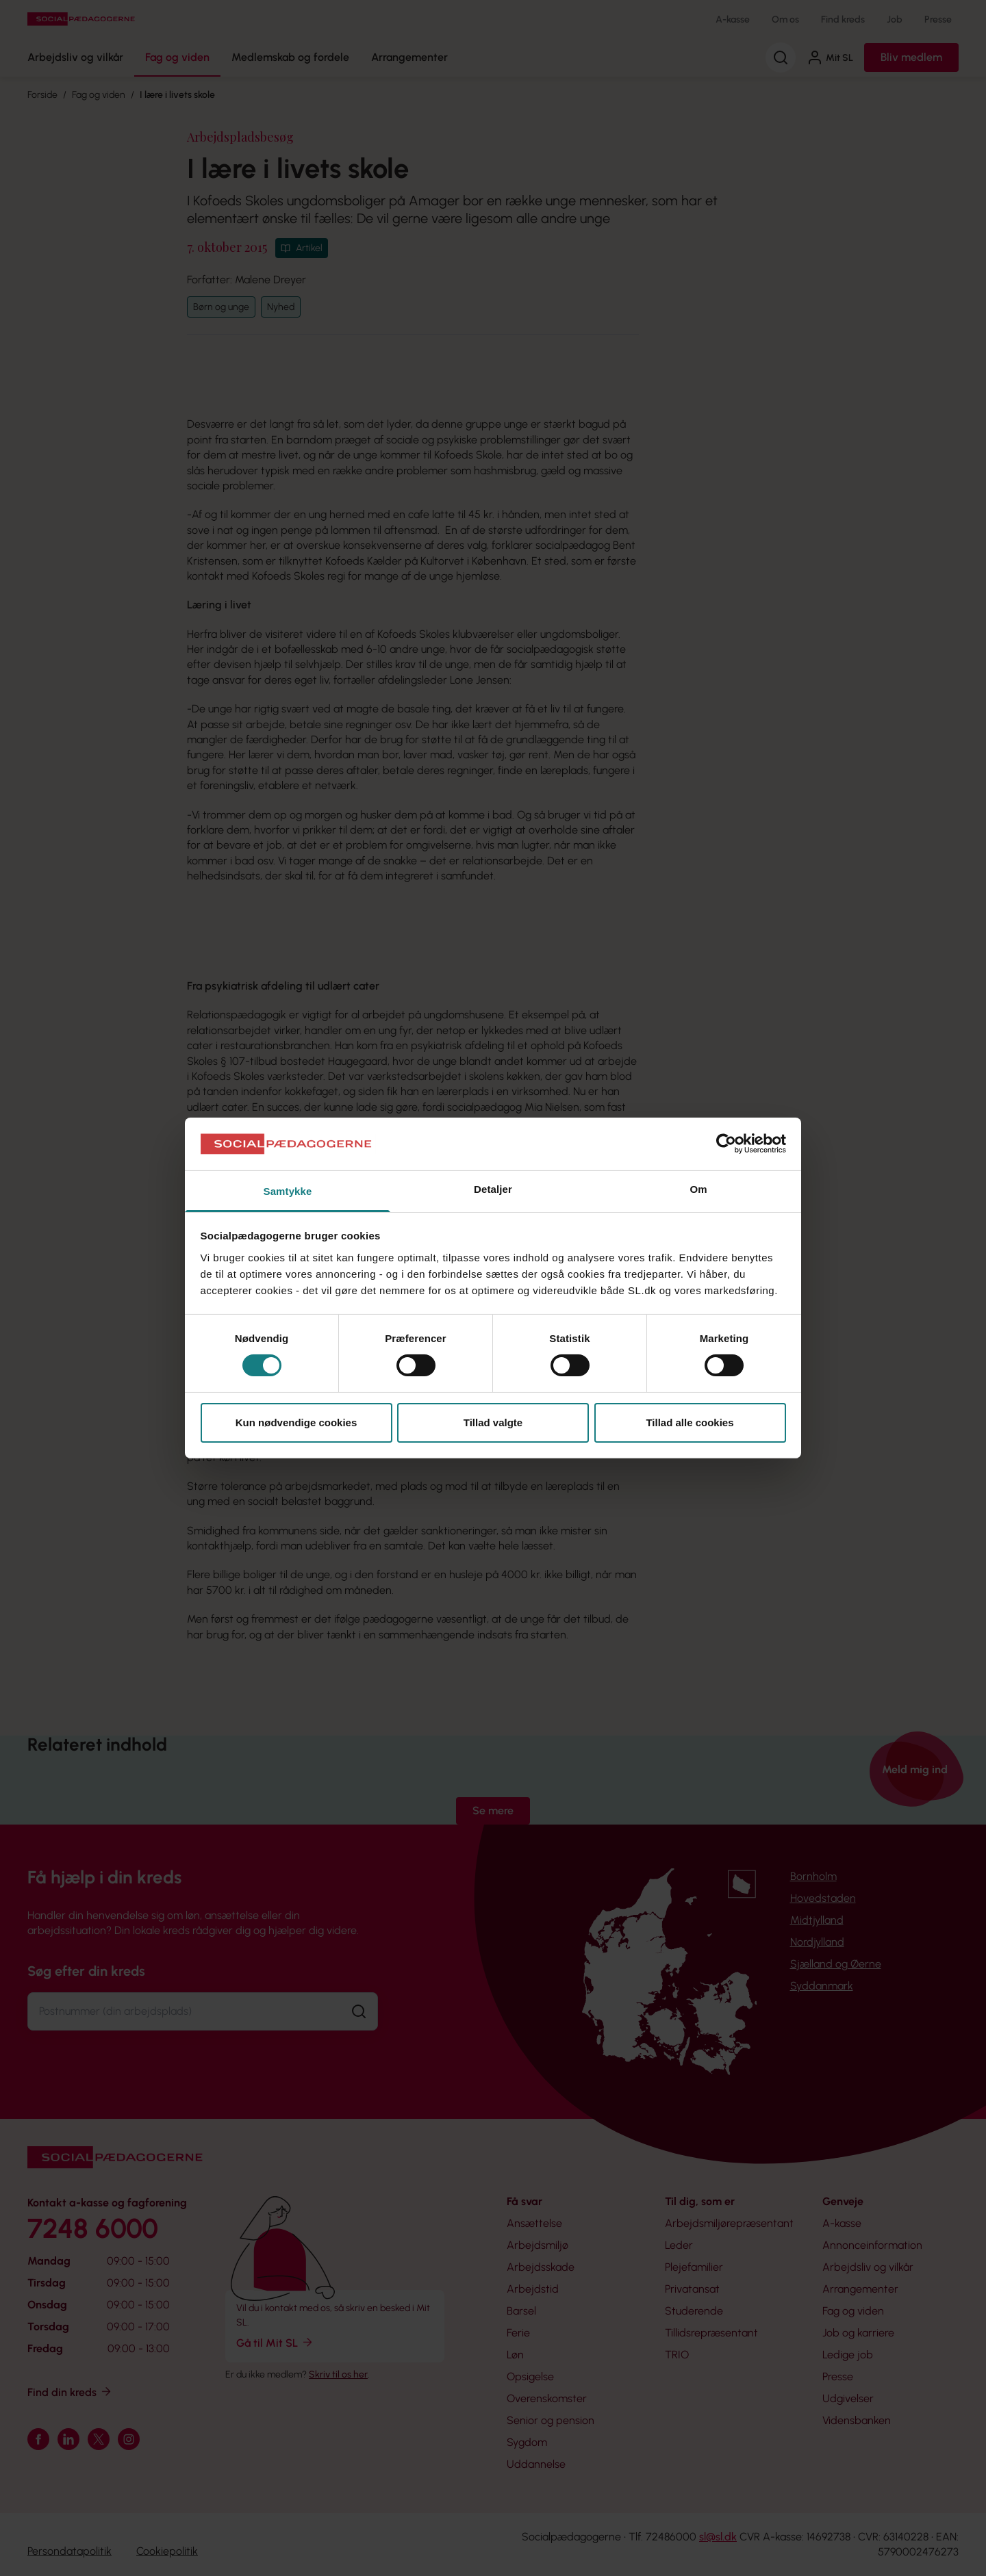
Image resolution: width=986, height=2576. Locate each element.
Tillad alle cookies (689, 1422)
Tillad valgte (493, 1422)
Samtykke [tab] (288, 1191)
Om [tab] (698, 1189)
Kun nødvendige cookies (296, 1422)
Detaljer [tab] (493, 1189)
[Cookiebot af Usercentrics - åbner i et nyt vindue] (726, 1143)
